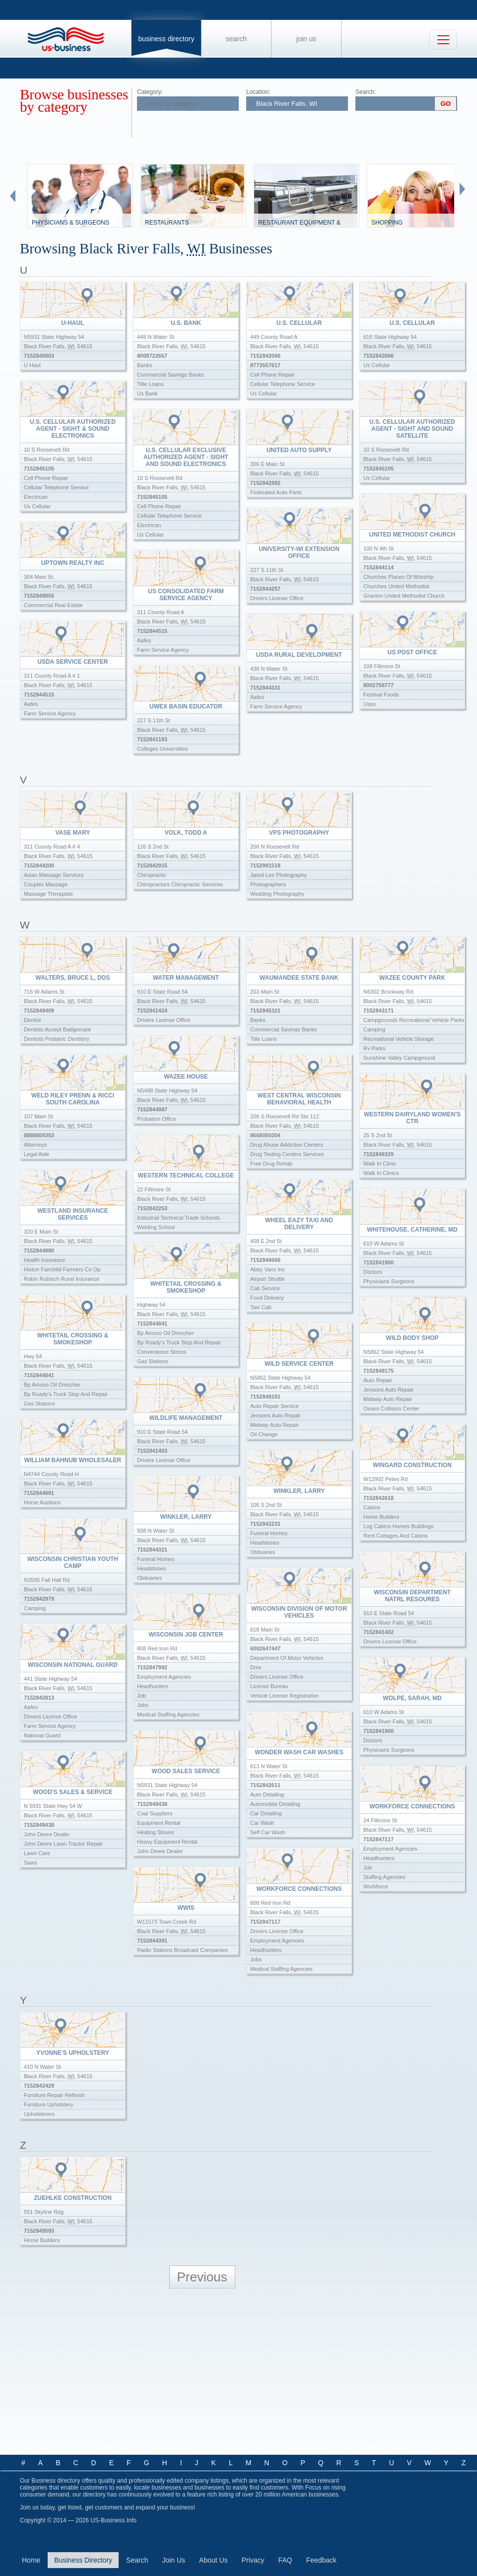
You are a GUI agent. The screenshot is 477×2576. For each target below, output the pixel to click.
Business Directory (166, 39)
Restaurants (167, 222)
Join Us (306, 39)
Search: (365, 91)
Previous (202, 2276)
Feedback (321, 2560)
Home (31, 2560)
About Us (213, 2560)
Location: (258, 91)
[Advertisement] (237, 2371)
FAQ (285, 2560)
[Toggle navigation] (443, 40)
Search (236, 39)
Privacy (253, 2560)
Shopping (387, 222)
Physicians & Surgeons (70, 222)
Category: (150, 91)
